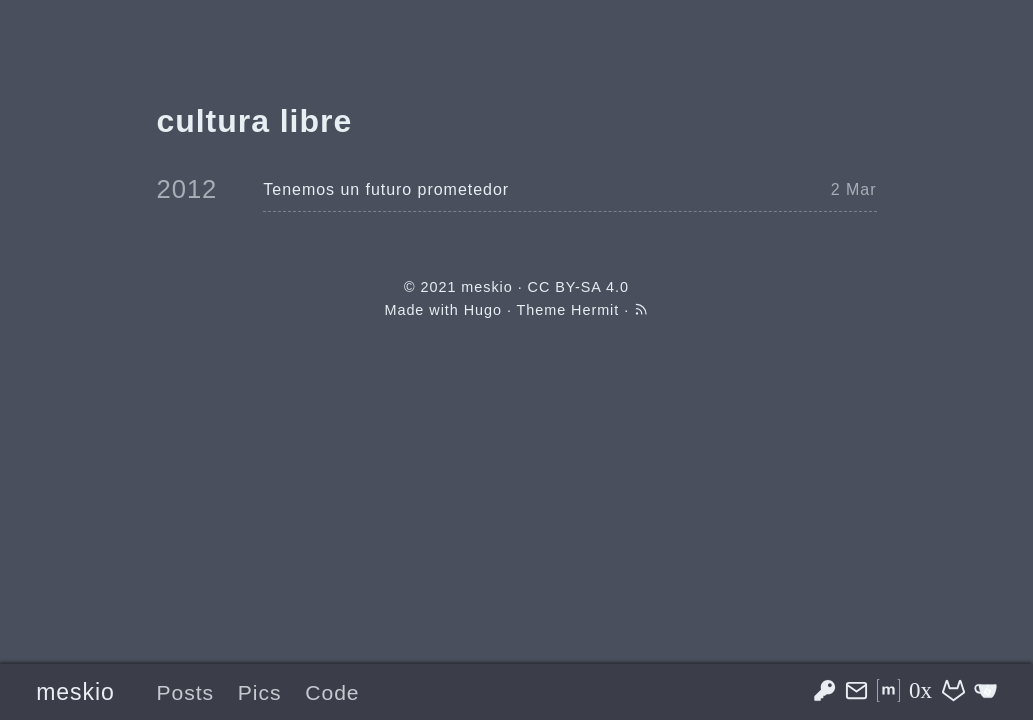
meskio (75, 692)
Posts (185, 692)
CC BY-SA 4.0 (578, 287)
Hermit (595, 310)
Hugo (483, 310)
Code (332, 692)
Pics (260, 692)
